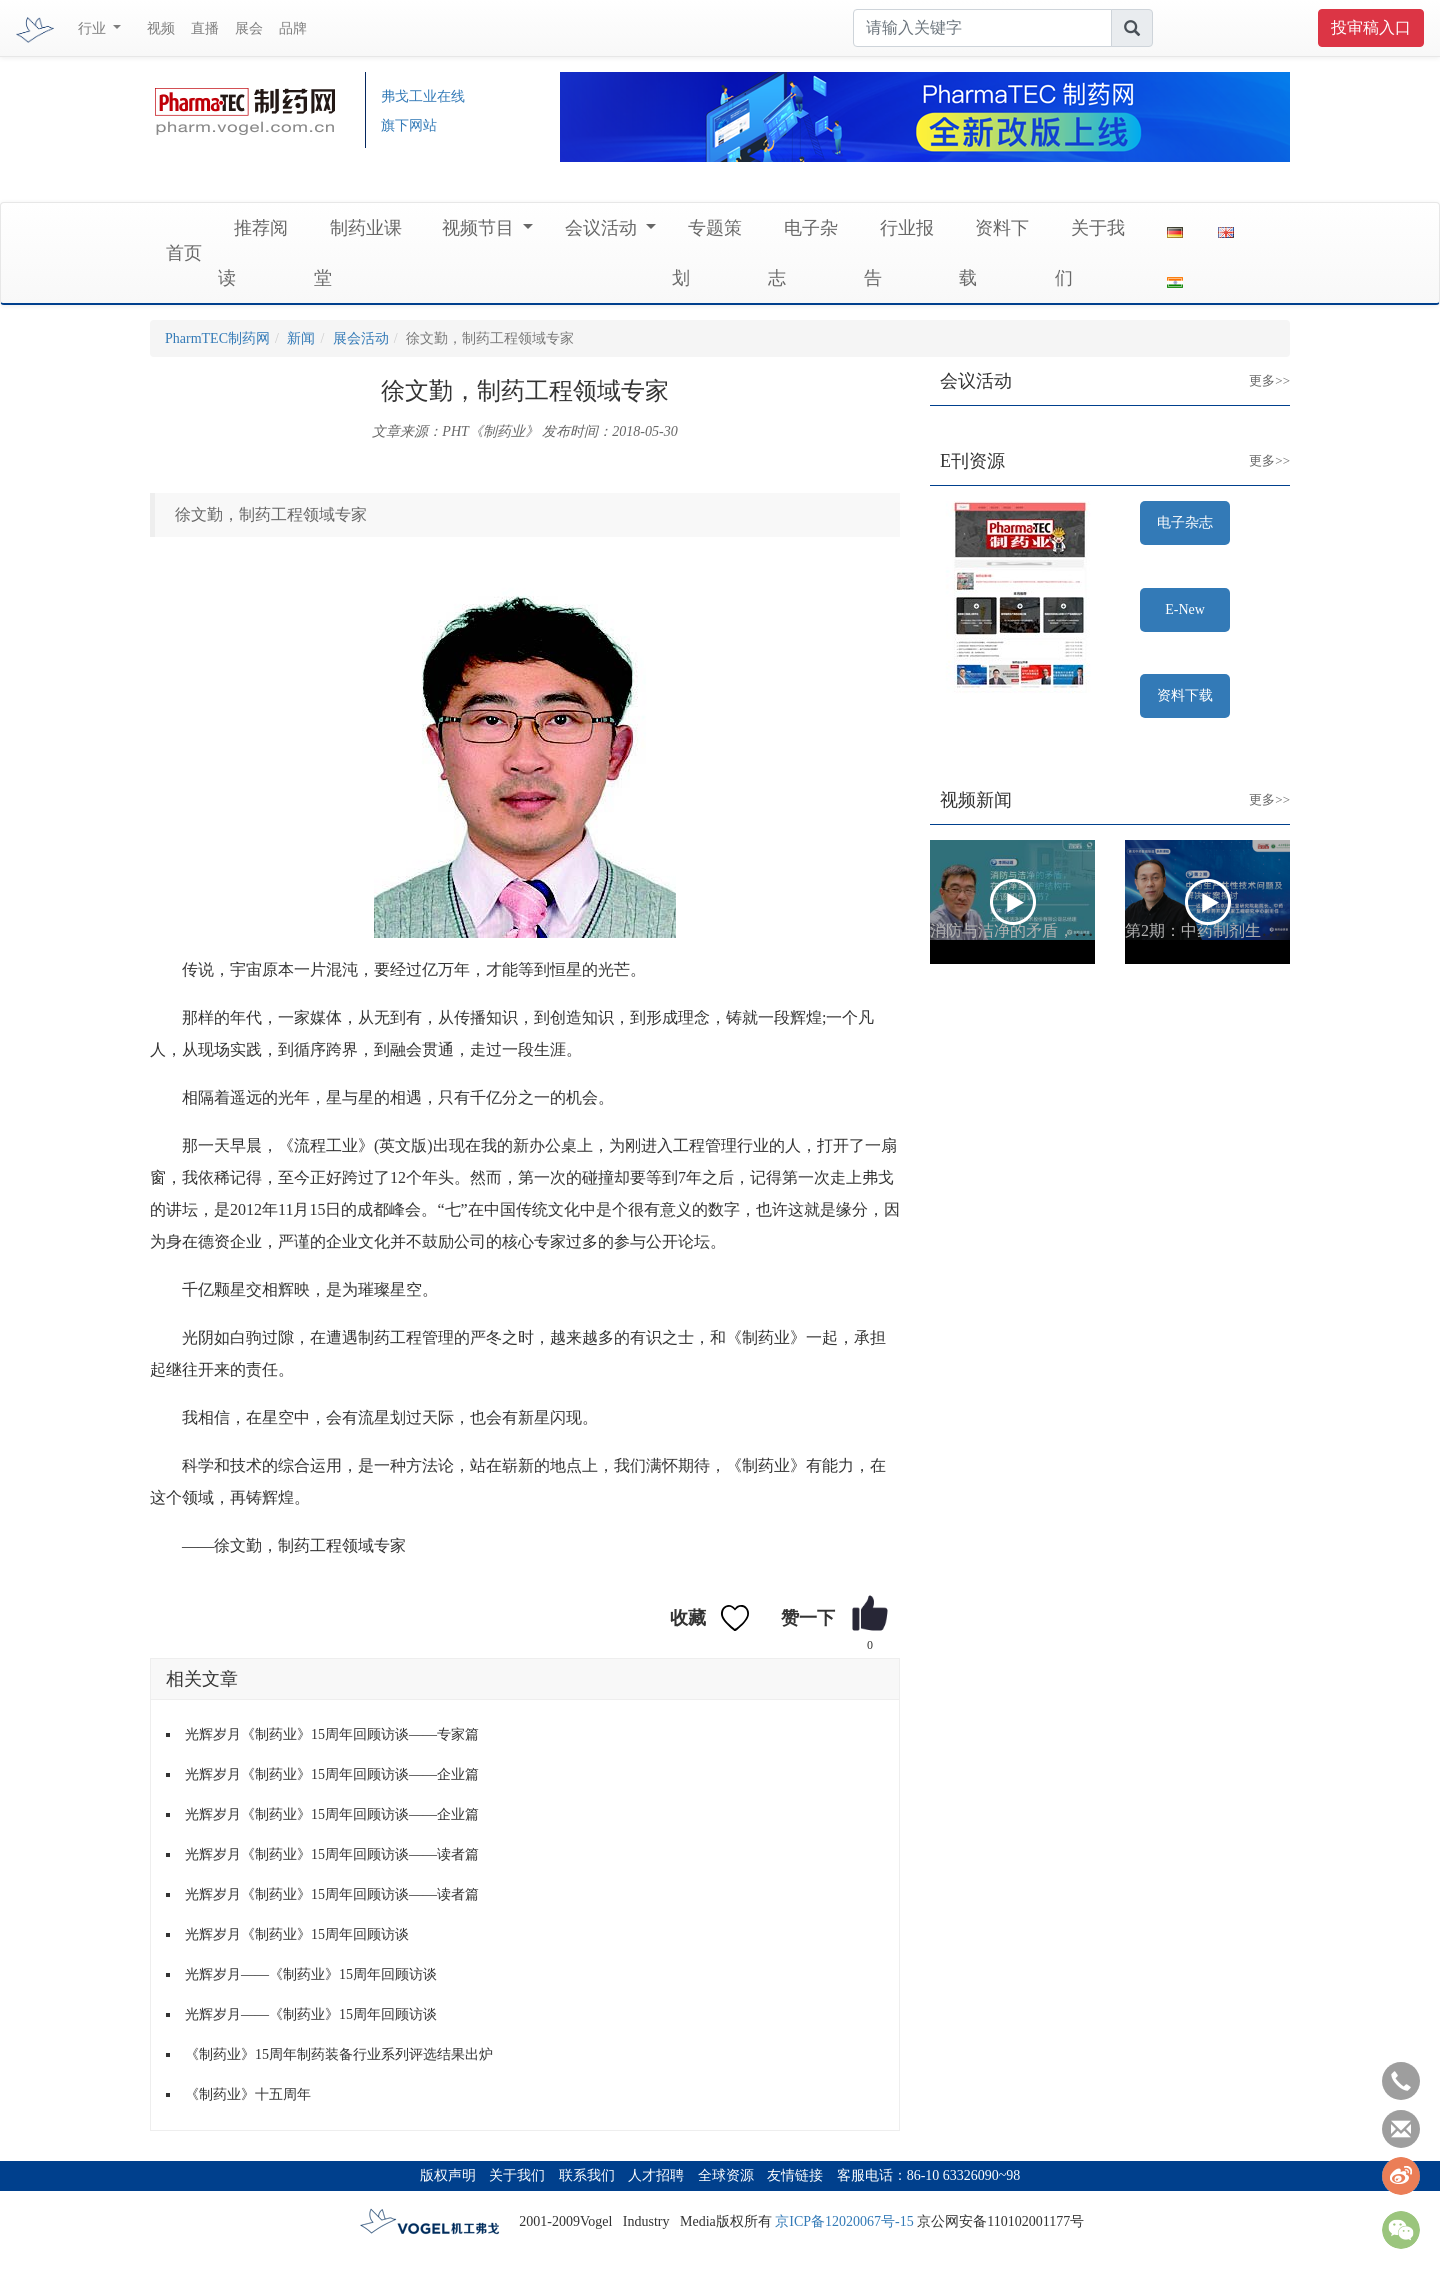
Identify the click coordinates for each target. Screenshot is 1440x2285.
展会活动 (361, 338)
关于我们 (517, 2175)
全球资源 (726, 2175)
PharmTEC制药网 (217, 338)
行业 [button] (94, 28)
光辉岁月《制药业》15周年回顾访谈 (297, 1934)
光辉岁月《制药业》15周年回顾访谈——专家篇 (332, 1734)
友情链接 (795, 2175)
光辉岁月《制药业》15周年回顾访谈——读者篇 (332, 1854)
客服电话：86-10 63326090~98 (929, 2175)
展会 (249, 28)
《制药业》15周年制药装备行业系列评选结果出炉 (339, 2054)
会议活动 (603, 228)
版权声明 (448, 2175)
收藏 (688, 1618)
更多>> (1254, 365)
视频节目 (480, 228)
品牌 (293, 28)
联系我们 (587, 2175)
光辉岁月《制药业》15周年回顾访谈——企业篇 (332, 1774)
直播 (205, 28)
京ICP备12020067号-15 (844, 2221)
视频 (161, 28)
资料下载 (1185, 695)
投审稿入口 (1371, 27)
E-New (1185, 609)
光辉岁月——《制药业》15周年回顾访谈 (311, 1974)
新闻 (301, 338)
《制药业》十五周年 (248, 2094)
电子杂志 (1185, 522)
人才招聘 (656, 2175)
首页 (184, 253)
